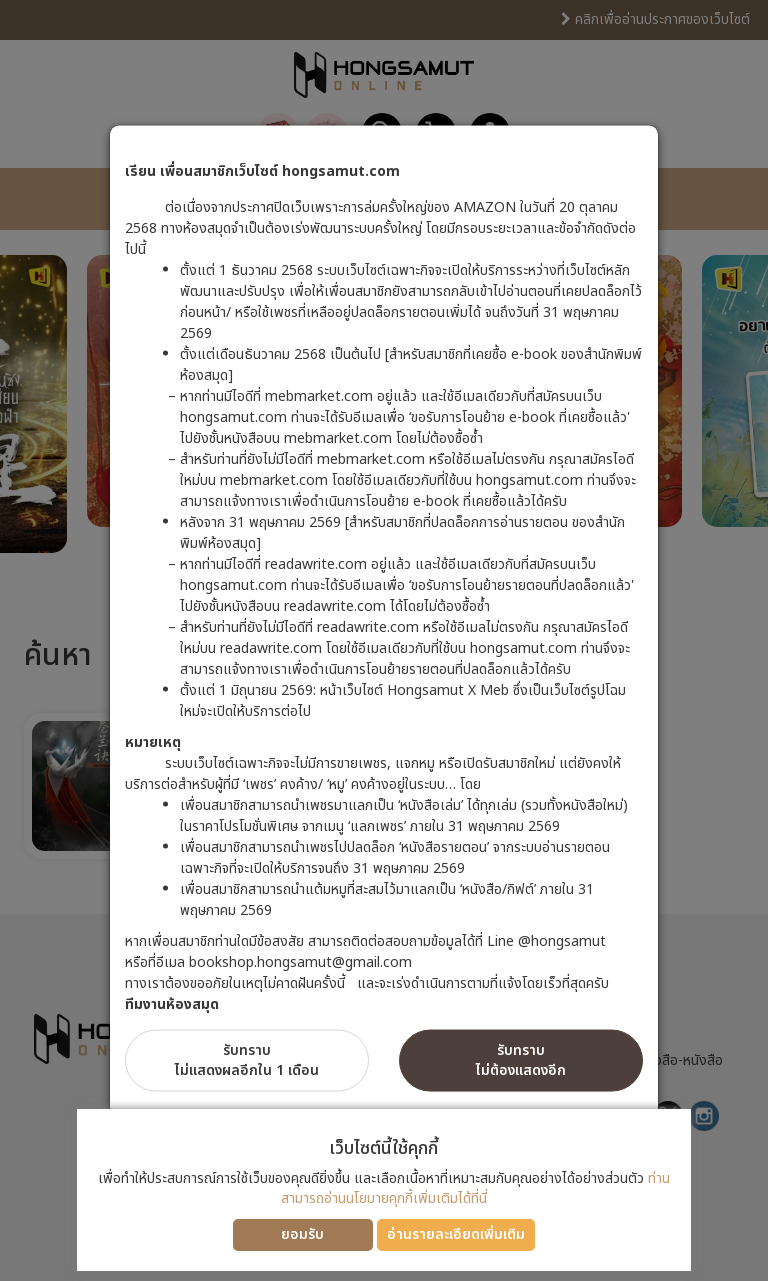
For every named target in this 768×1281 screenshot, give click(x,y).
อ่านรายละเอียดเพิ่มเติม (456, 1234)
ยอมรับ (302, 1234)
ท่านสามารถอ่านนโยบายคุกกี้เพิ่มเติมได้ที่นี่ (475, 1188)
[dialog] (384, 640)
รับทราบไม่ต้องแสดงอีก (521, 1060)
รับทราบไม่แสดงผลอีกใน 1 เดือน (247, 1060)
